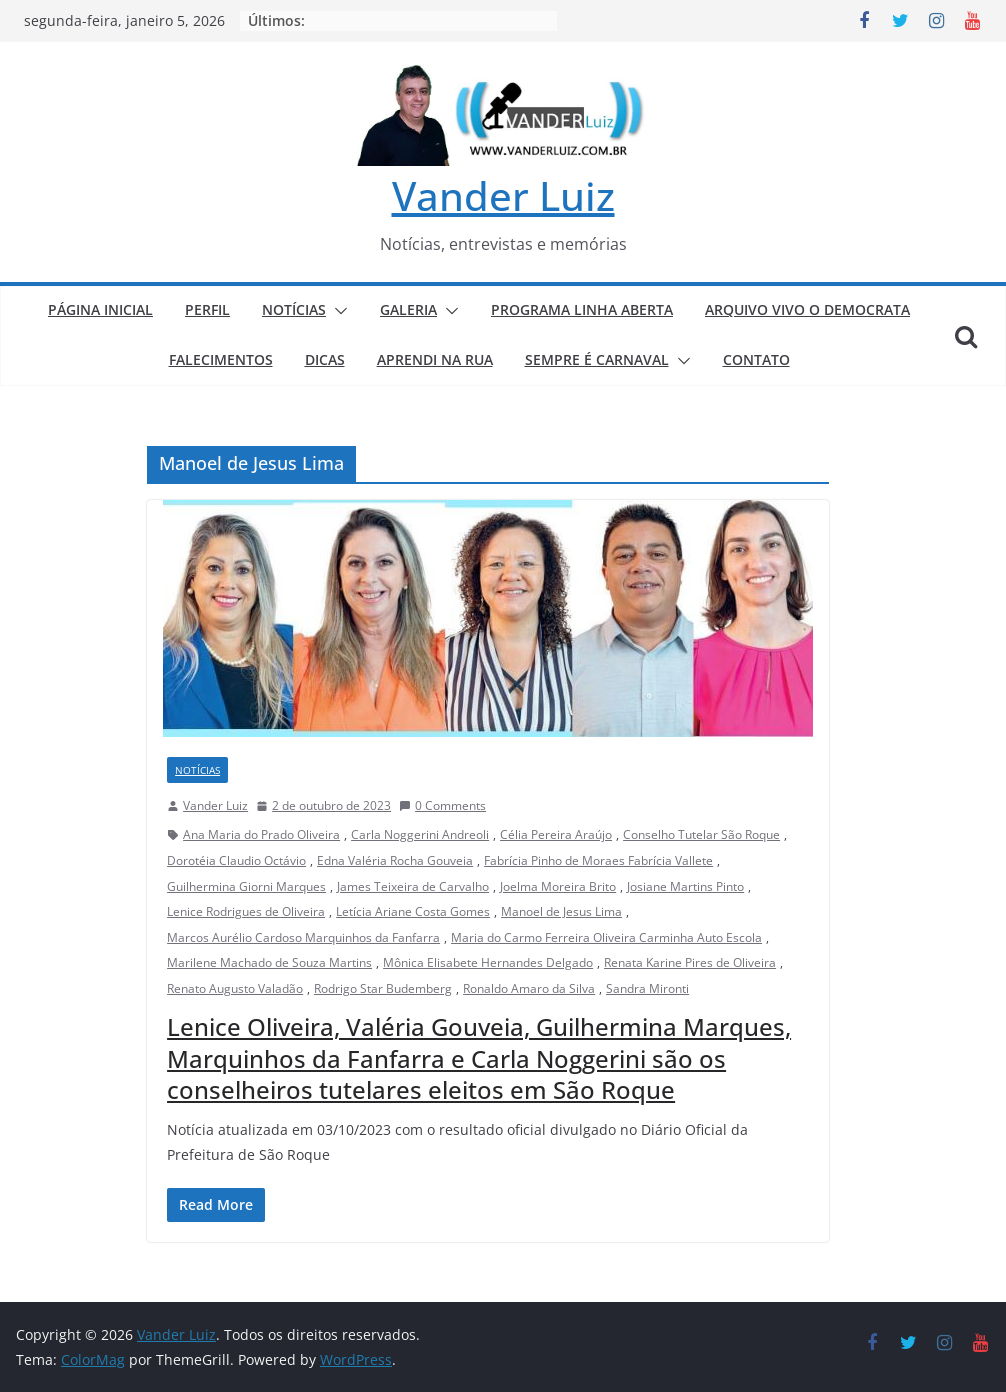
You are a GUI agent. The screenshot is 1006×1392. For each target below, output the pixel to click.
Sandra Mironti (647, 988)
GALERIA (408, 309)
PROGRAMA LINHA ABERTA (582, 309)
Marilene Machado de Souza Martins (269, 962)
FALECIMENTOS (221, 359)
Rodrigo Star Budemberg (383, 988)
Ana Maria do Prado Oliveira (261, 834)
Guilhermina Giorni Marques (246, 886)
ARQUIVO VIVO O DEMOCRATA (807, 309)
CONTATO (756, 359)
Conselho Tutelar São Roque (701, 834)
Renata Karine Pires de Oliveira (690, 962)
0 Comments (442, 805)
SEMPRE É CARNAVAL (597, 359)
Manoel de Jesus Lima (561, 911)
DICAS (325, 359)
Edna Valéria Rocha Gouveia (395, 860)
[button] (337, 311)
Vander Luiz (503, 195)
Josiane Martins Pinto (685, 886)
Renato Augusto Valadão (235, 988)
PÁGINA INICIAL (100, 309)
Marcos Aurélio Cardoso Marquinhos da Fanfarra (303, 937)
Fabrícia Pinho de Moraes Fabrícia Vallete (598, 860)
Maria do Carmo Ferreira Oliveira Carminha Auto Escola (606, 937)
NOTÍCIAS (294, 309)
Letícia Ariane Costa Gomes (413, 911)
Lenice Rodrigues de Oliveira (246, 911)
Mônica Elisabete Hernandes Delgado (488, 962)
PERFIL (207, 309)
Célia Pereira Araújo (556, 834)
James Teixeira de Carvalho (413, 886)
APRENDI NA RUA (435, 359)
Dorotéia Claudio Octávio (236, 860)
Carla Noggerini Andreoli (420, 834)
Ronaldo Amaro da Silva (529, 988)
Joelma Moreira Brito (558, 886)
